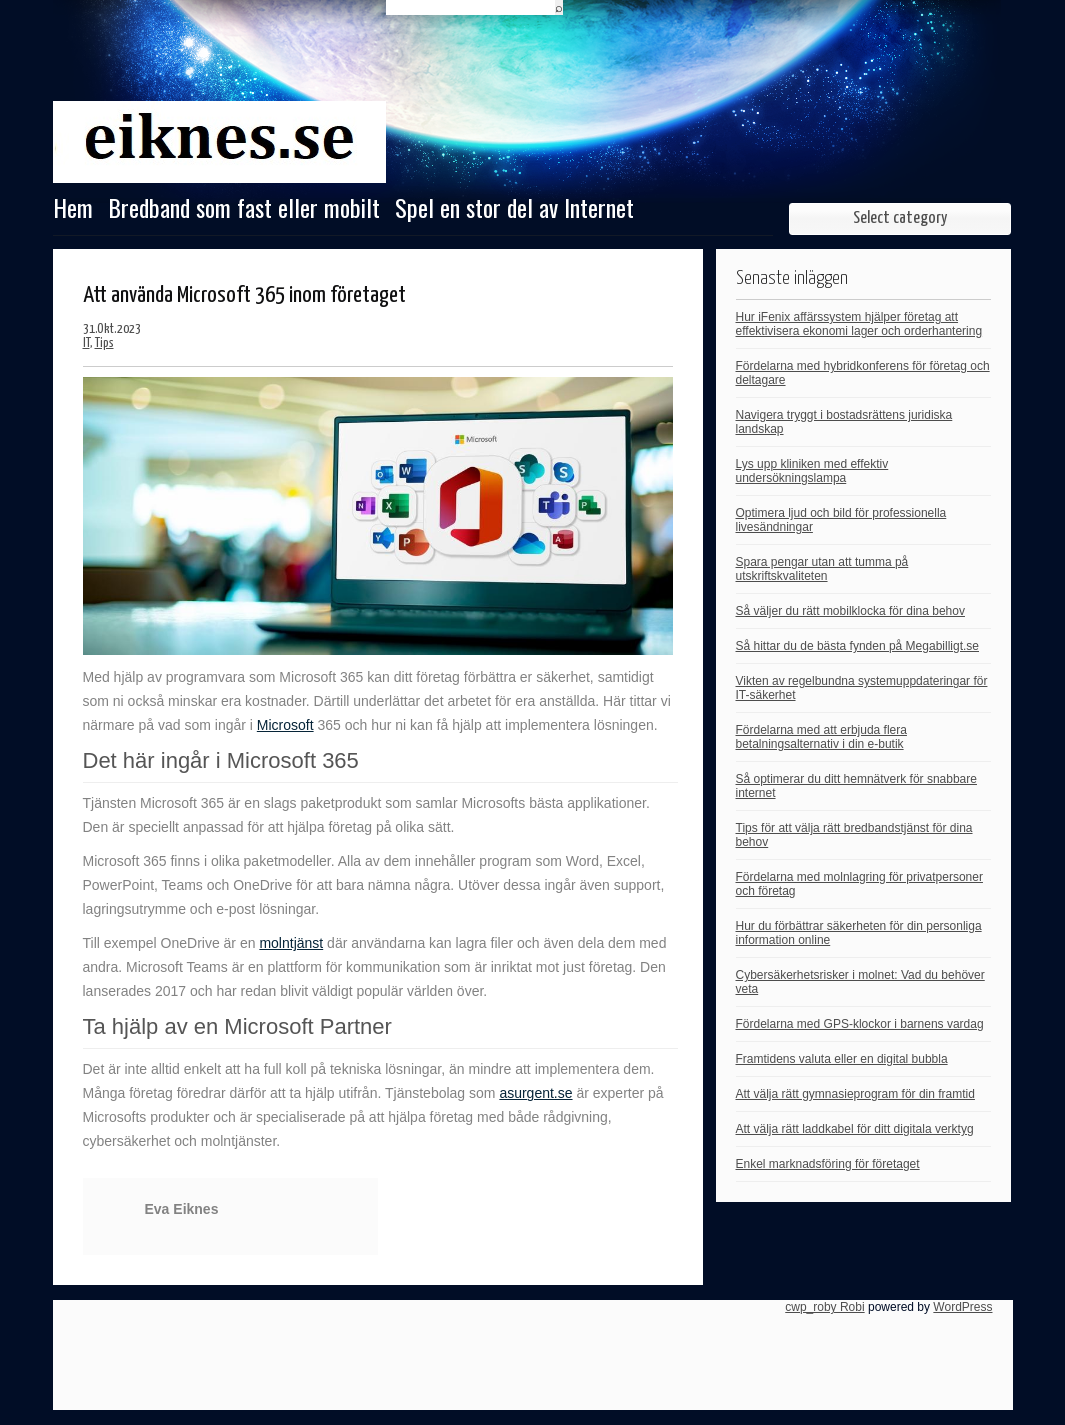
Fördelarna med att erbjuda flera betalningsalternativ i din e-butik (821, 737)
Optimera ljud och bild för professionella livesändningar (841, 520)
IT (86, 343)
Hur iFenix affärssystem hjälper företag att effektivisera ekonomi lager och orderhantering (859, 324)
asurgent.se (535, 1093)
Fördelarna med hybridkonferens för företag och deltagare (863, 373)
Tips (104, 343)
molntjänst (291, 943)
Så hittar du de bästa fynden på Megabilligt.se (858, 646)
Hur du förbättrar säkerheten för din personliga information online (859, 933)
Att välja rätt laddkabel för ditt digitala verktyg (855, 1129)
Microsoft (285, 725)
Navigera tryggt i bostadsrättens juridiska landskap (844, 422)
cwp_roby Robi (824, 1307)
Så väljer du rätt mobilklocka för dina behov (850, 611)
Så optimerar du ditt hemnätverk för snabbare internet (856, 786)
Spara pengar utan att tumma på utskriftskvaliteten (822, 569)
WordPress (962, 1307)
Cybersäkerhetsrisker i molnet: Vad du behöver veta (860, 982)
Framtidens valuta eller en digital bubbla (842, 1059)
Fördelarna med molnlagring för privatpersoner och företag (859, 884)
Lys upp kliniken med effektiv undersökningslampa (812, 471)
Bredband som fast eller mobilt (244, 210)
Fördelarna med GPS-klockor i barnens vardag (860, 1024)
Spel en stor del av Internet (514, 210)
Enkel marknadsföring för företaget (828, 1164)
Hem (73, 210)
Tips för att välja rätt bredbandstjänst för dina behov (854, 835)
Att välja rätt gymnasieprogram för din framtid (855, 1094)
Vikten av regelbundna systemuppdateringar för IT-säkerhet (862, 688)
